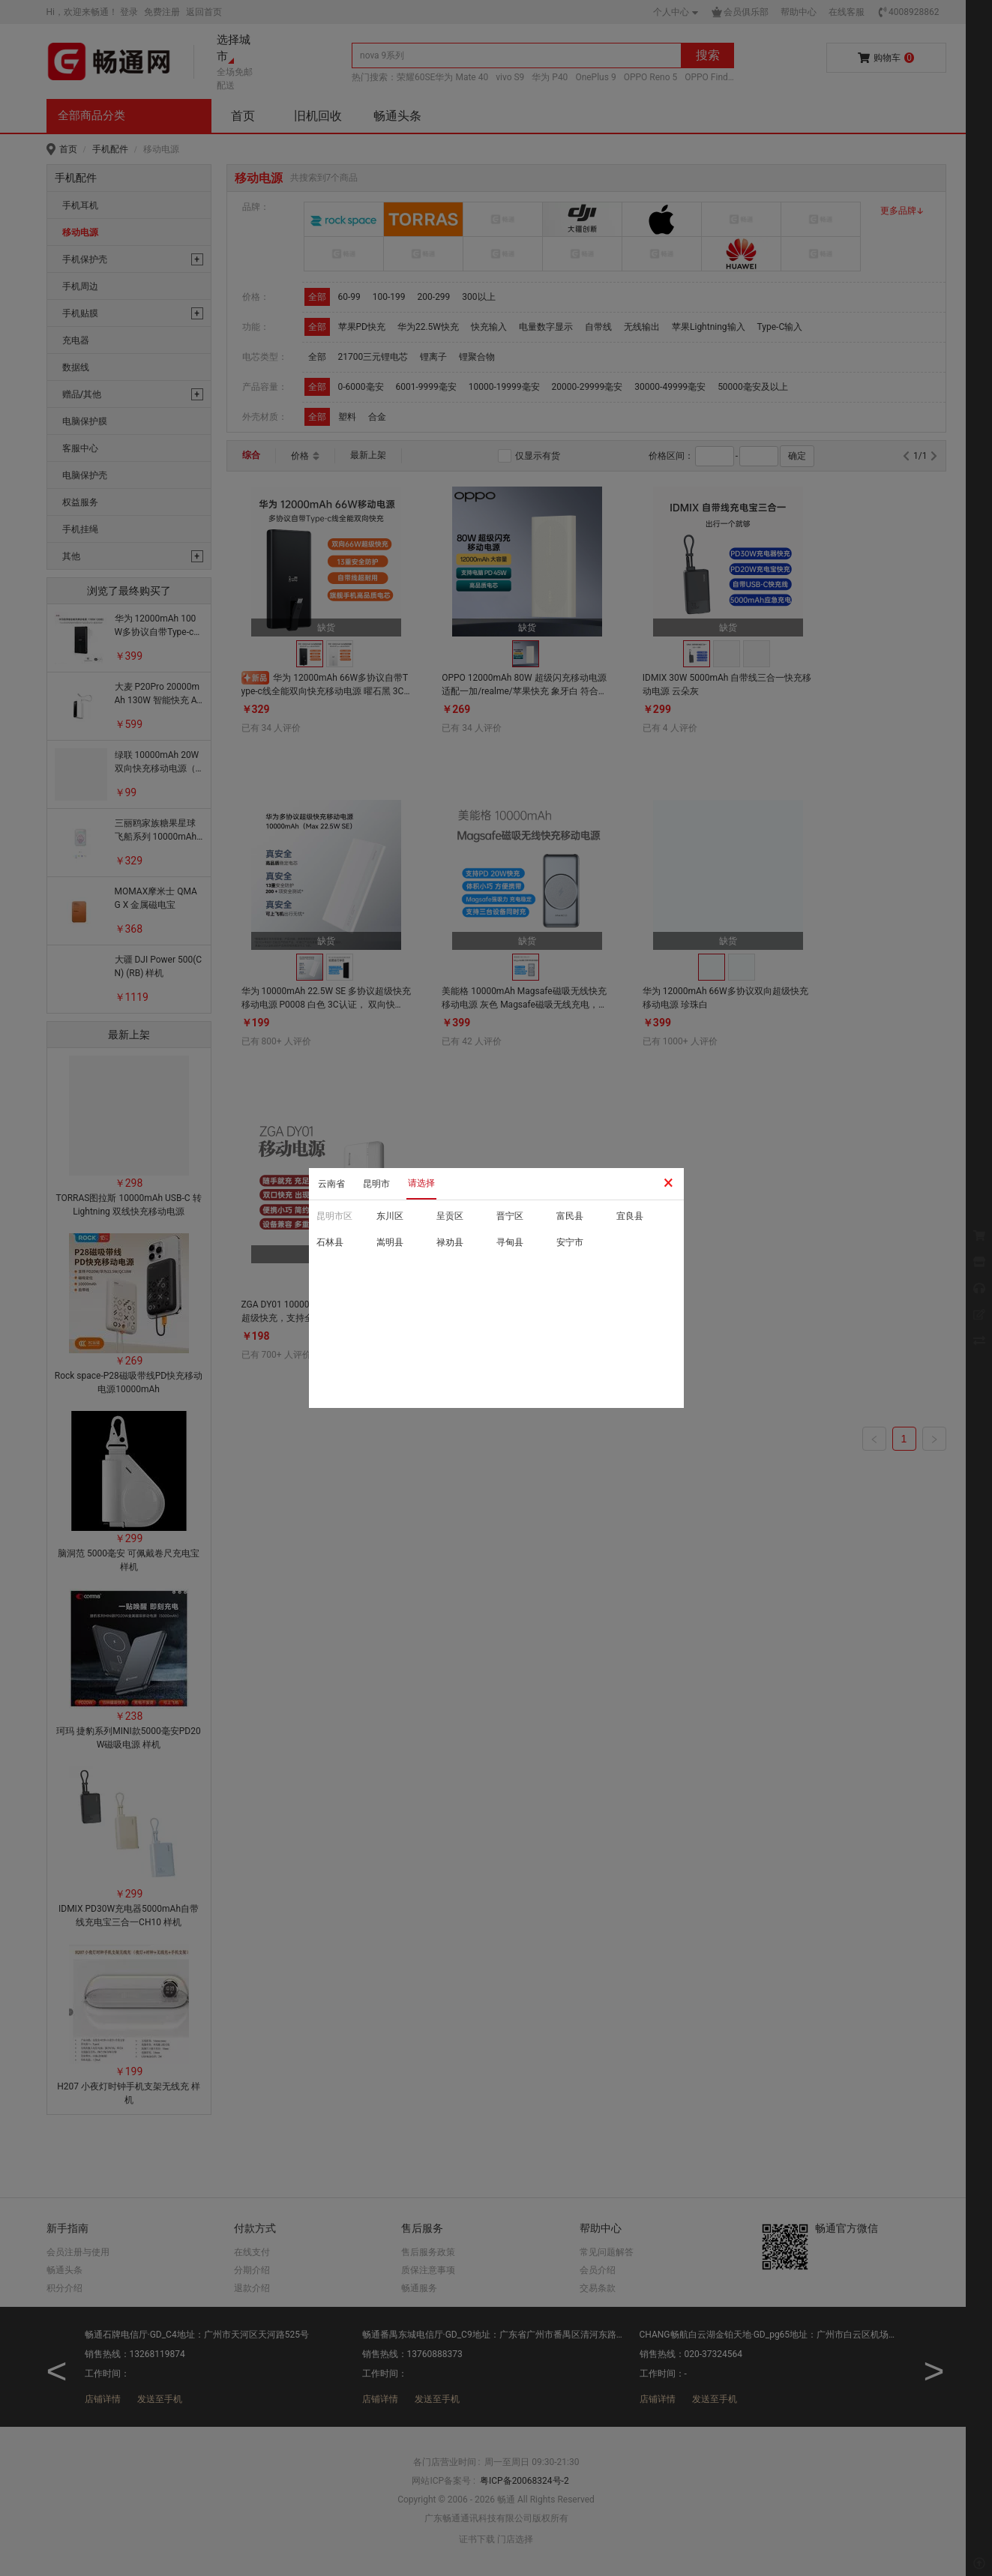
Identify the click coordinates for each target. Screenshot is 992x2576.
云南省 (331, 1184)
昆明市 (376, 1184)
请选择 (421, 1183)
